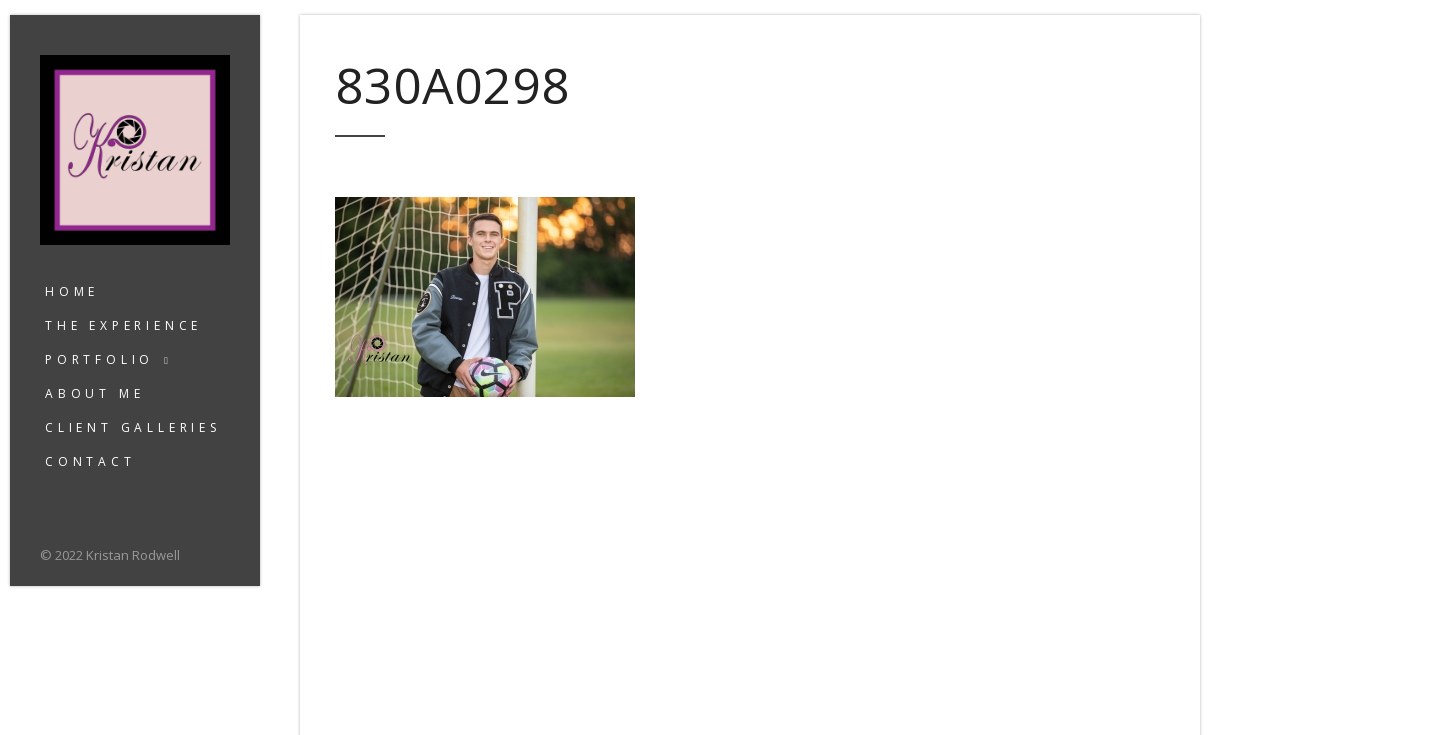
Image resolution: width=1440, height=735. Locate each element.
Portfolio (99, 359)
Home (72, 291)
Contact (90, 461)
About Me (94, 393)
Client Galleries (133, 427)
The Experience (123, 325)
